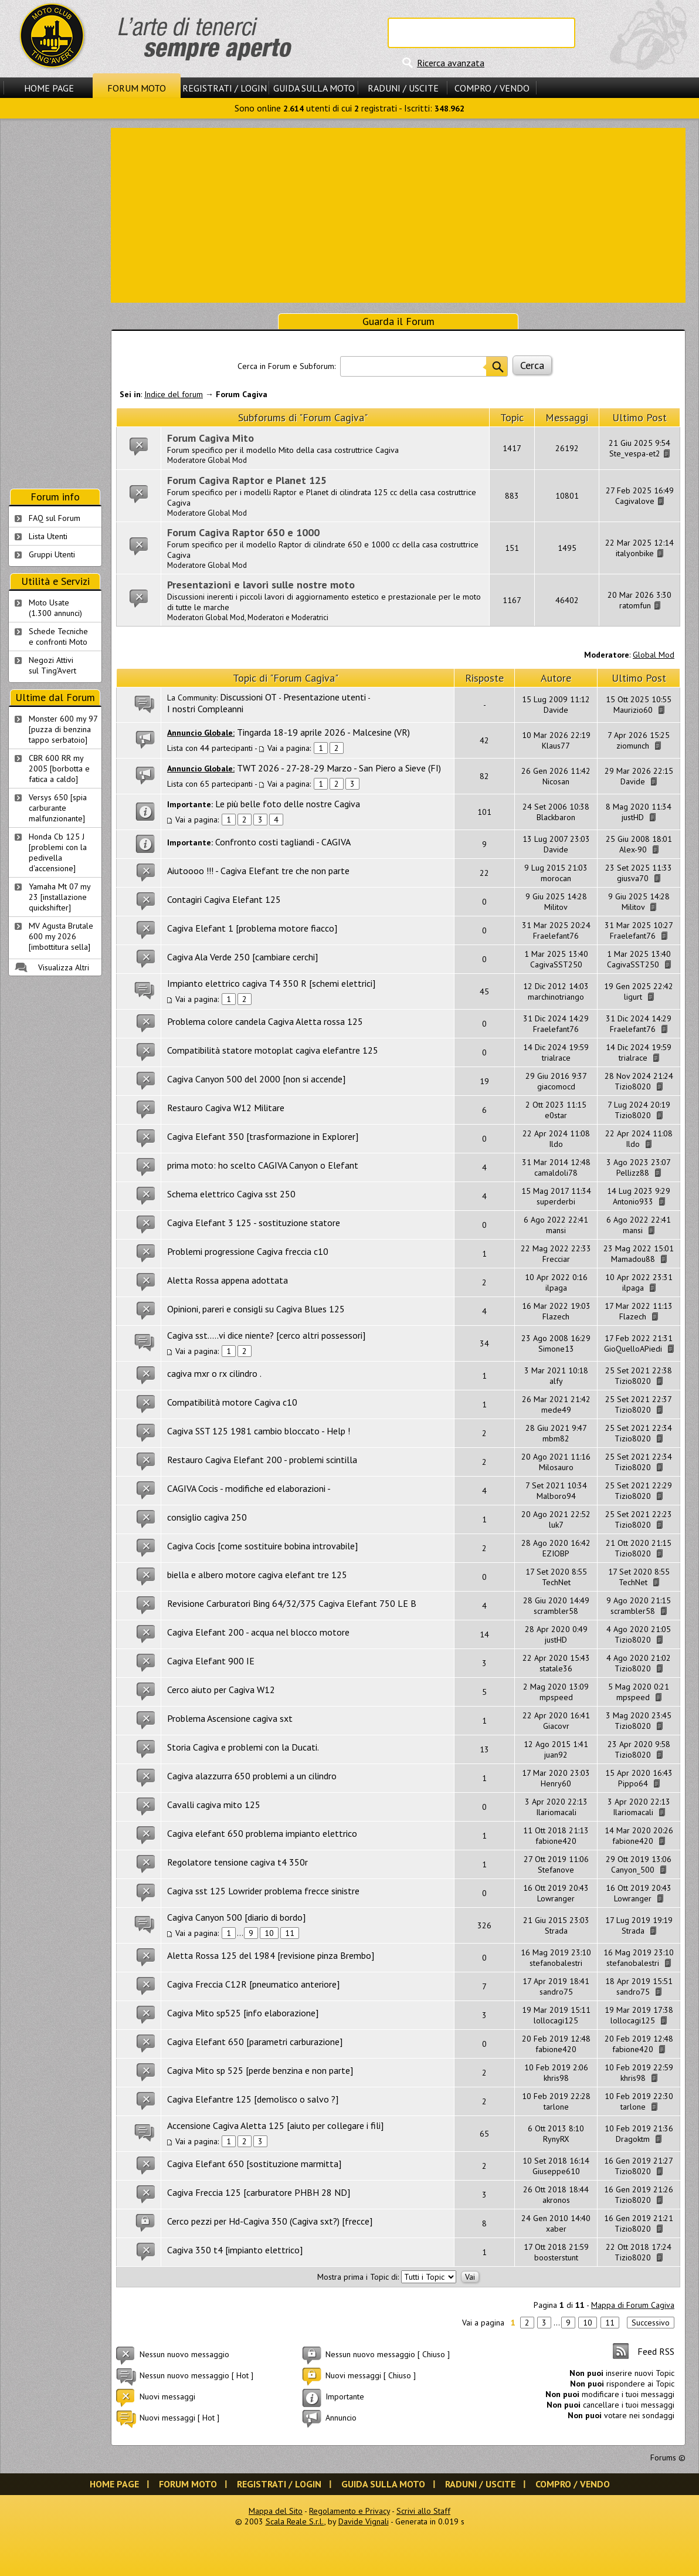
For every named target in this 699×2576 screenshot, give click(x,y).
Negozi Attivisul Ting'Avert (52, 665)
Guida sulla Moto (314, 88)
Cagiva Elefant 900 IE (211, 1661)
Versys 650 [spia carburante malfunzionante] (58, 808)
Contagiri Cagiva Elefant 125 (224, 899)
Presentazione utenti (324, 697)
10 (269, 1933)
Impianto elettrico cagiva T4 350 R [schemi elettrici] (271, 983)
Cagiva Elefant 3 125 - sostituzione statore (253, 1222)
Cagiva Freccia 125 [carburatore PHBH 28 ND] (258, 2192)
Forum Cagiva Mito (210, 438)
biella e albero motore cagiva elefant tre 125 (257, 1574)
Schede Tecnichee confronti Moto (58, 636)
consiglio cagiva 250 (207, 1517)
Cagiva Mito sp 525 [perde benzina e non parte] (260, 2070)
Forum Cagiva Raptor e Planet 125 (247, 480)
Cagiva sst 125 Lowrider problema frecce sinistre (263, 1891)
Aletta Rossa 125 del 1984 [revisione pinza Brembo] (270, 1955)
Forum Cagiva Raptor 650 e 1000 (243, 532)
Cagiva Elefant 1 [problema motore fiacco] (252, 928)
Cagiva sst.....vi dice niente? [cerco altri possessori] (266, 1335)
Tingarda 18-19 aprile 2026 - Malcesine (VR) (323, 732)
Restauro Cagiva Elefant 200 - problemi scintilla (262, 1459)
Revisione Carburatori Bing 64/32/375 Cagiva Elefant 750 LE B (291, 1603)
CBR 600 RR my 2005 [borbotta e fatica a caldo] (59, 768)
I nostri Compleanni (205, 709)
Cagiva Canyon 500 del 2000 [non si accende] (256, 1079)
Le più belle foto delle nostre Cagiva (287, 804)
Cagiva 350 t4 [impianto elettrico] (235, 2250)
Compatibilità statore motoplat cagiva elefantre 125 (272, 1050)
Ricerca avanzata (450, 63)
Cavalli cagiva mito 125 (213, 1804)
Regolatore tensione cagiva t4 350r (237, 1862)
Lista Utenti (48, 536)
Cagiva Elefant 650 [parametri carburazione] (254, 2041)
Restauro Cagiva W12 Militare (225, 1107)
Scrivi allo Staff (423, 2511)
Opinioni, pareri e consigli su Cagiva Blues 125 (256, 1309)
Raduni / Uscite (403, 88)
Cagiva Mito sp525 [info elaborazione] (242, 2013)
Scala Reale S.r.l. (295, 2521)
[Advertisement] (398, 214)
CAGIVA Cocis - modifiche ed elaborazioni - (249, 1488)
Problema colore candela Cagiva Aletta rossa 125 (265, 1021)
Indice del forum (173, 394)
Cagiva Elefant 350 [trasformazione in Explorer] (262, 1136)
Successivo (651, 2322)
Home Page (49, 88)
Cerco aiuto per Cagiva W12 (221, 1689)
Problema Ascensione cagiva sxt (230, 1718)
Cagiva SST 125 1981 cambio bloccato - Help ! (258, 1431)
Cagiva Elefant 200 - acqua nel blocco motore (258, 1632)
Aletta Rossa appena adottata (227, 1280)
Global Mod (653, 654)
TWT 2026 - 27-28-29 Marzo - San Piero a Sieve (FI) (339, 768)
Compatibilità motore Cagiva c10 (232, 1402)
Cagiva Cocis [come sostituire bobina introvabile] (262, 1546)
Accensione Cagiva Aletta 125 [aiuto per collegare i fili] (275, 2125)
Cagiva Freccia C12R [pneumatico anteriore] (253, 1984)
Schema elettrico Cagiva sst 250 (231, 1194)
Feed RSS (655, 2351)
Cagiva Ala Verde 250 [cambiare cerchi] (242, 957)
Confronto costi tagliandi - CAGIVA (283, 842)
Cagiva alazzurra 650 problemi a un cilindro (252, 1776)
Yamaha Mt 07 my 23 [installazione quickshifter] (60, 897)
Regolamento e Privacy (349, 2511)
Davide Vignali (363, 2521)
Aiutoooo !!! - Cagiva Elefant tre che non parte (258, 870)
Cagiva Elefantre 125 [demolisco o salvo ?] (252, 2099)
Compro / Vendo (492, 88)
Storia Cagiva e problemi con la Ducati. (243, 1747)
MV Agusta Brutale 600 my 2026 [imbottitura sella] (61, 936)
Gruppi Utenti (52, 554)
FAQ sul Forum (54, 518)
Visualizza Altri (63, 967)
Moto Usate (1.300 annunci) (55, 607)
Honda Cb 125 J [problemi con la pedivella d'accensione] (58, 852)
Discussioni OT (248, 697)
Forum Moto (136, 88)
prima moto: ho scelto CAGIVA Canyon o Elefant (262, 1165)
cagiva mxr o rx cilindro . (214, 1373)
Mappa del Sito (276, 2511)
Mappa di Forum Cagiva (632, 2305)
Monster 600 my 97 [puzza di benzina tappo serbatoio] (63, 729)
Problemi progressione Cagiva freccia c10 (247, 1251)
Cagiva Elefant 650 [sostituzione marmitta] (254, 2163)
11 (289, 1933)
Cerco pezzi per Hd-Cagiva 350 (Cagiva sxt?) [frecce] (269, 2221)
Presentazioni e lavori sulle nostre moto (261, 584)
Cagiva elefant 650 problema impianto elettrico (262, 1833)
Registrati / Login (224, 88)
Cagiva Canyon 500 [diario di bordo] (236, 1917)
